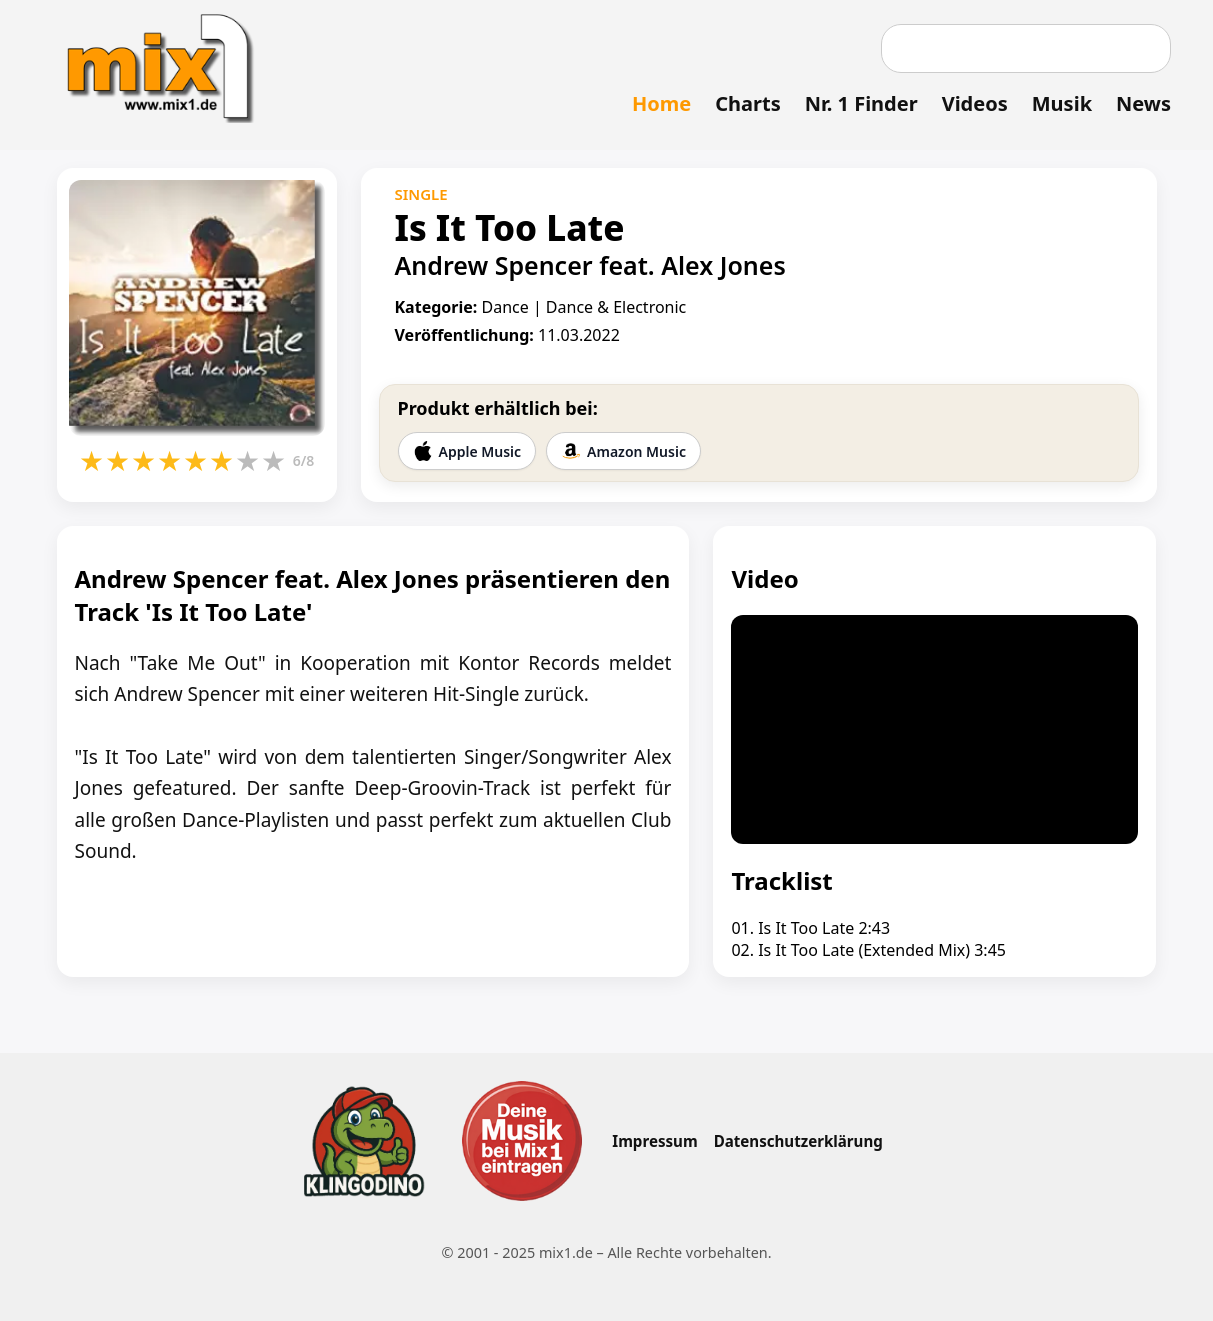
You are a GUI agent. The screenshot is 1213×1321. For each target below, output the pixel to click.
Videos (975, 103)
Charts (747, 103)
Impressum (654, 1141)
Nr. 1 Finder (861, 103)
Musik (1062, 103)
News (1143, 103)
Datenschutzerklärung (798, 1141)
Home (661, 103)
